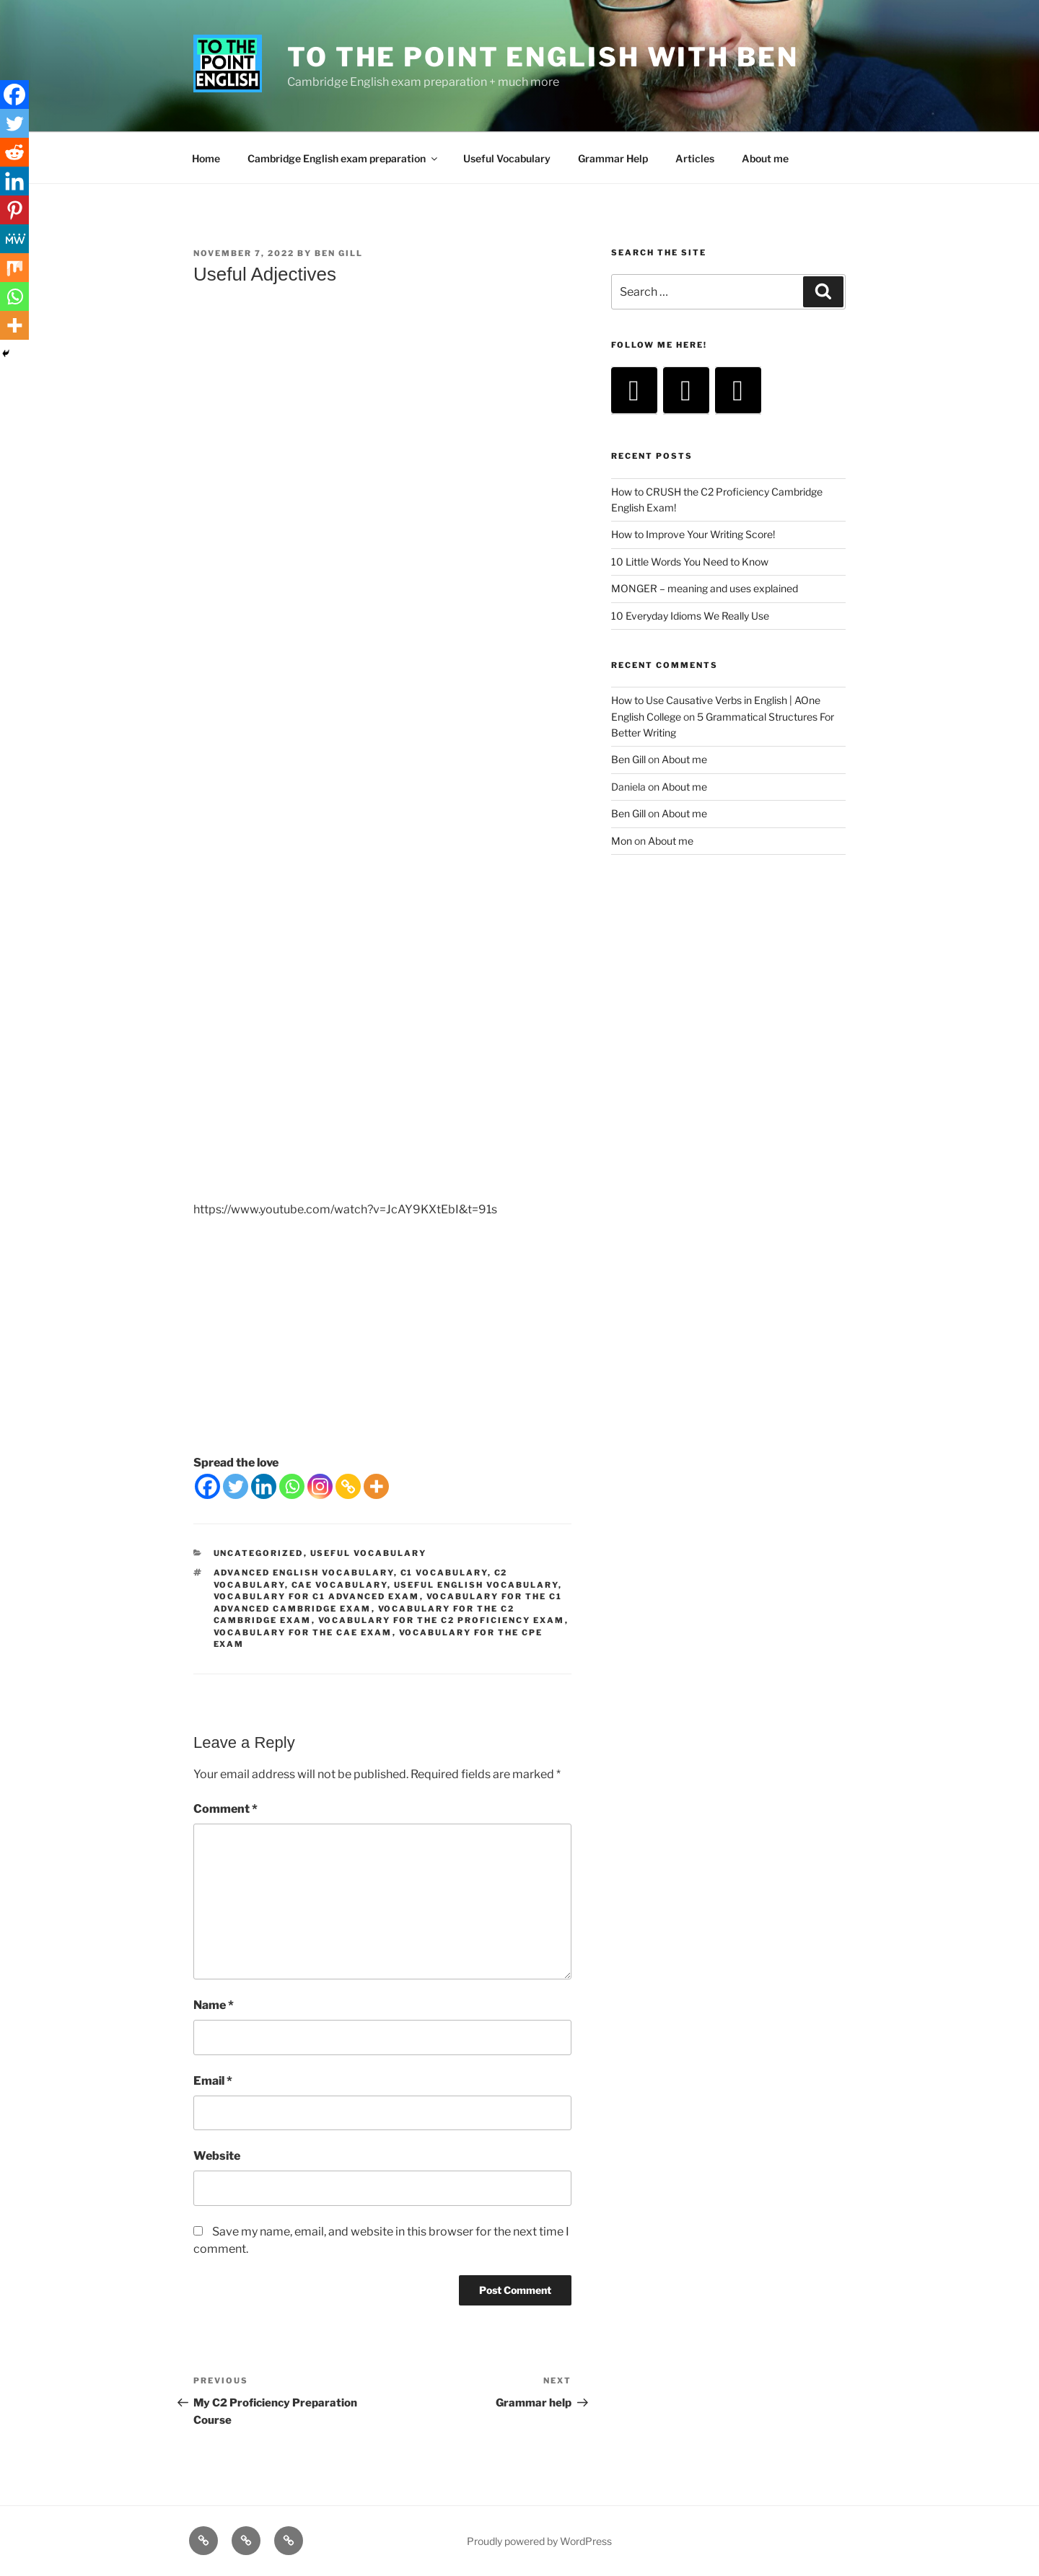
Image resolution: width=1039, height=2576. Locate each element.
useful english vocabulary (476, 1585)
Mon (621, 841)
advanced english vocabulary (304, 1573)
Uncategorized (259, 1553)
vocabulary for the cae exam (303, 1632)
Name (213, 2005)
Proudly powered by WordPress (539, 2541)
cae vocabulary (339, 1585)
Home (206, 158)
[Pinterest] (14, 209)
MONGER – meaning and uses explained (704, 588)
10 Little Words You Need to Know (689, 561)
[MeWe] (14, 238)
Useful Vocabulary (507, 158)
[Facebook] (207, 1486)
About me (765, 158)
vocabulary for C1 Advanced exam (317, 1596)
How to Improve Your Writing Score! (693, 534)
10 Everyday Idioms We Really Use (690, 616)
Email (212, 2081)
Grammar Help (613, 158)
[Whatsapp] (291, 1486)
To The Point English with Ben (543, 57)
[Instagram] (320, 1486)
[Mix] (14, 267)
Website (216, 2156)
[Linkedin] (263, 1486)
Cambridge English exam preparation (343, 158)
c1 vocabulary (444, 1573)
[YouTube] (634, 390)
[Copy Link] (348, 1486)
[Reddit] (14, 152)
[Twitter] (235, 1486)
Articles (694, 158)
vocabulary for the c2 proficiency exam (441, 1620)
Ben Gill (339, 253)
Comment (225, 1809)
